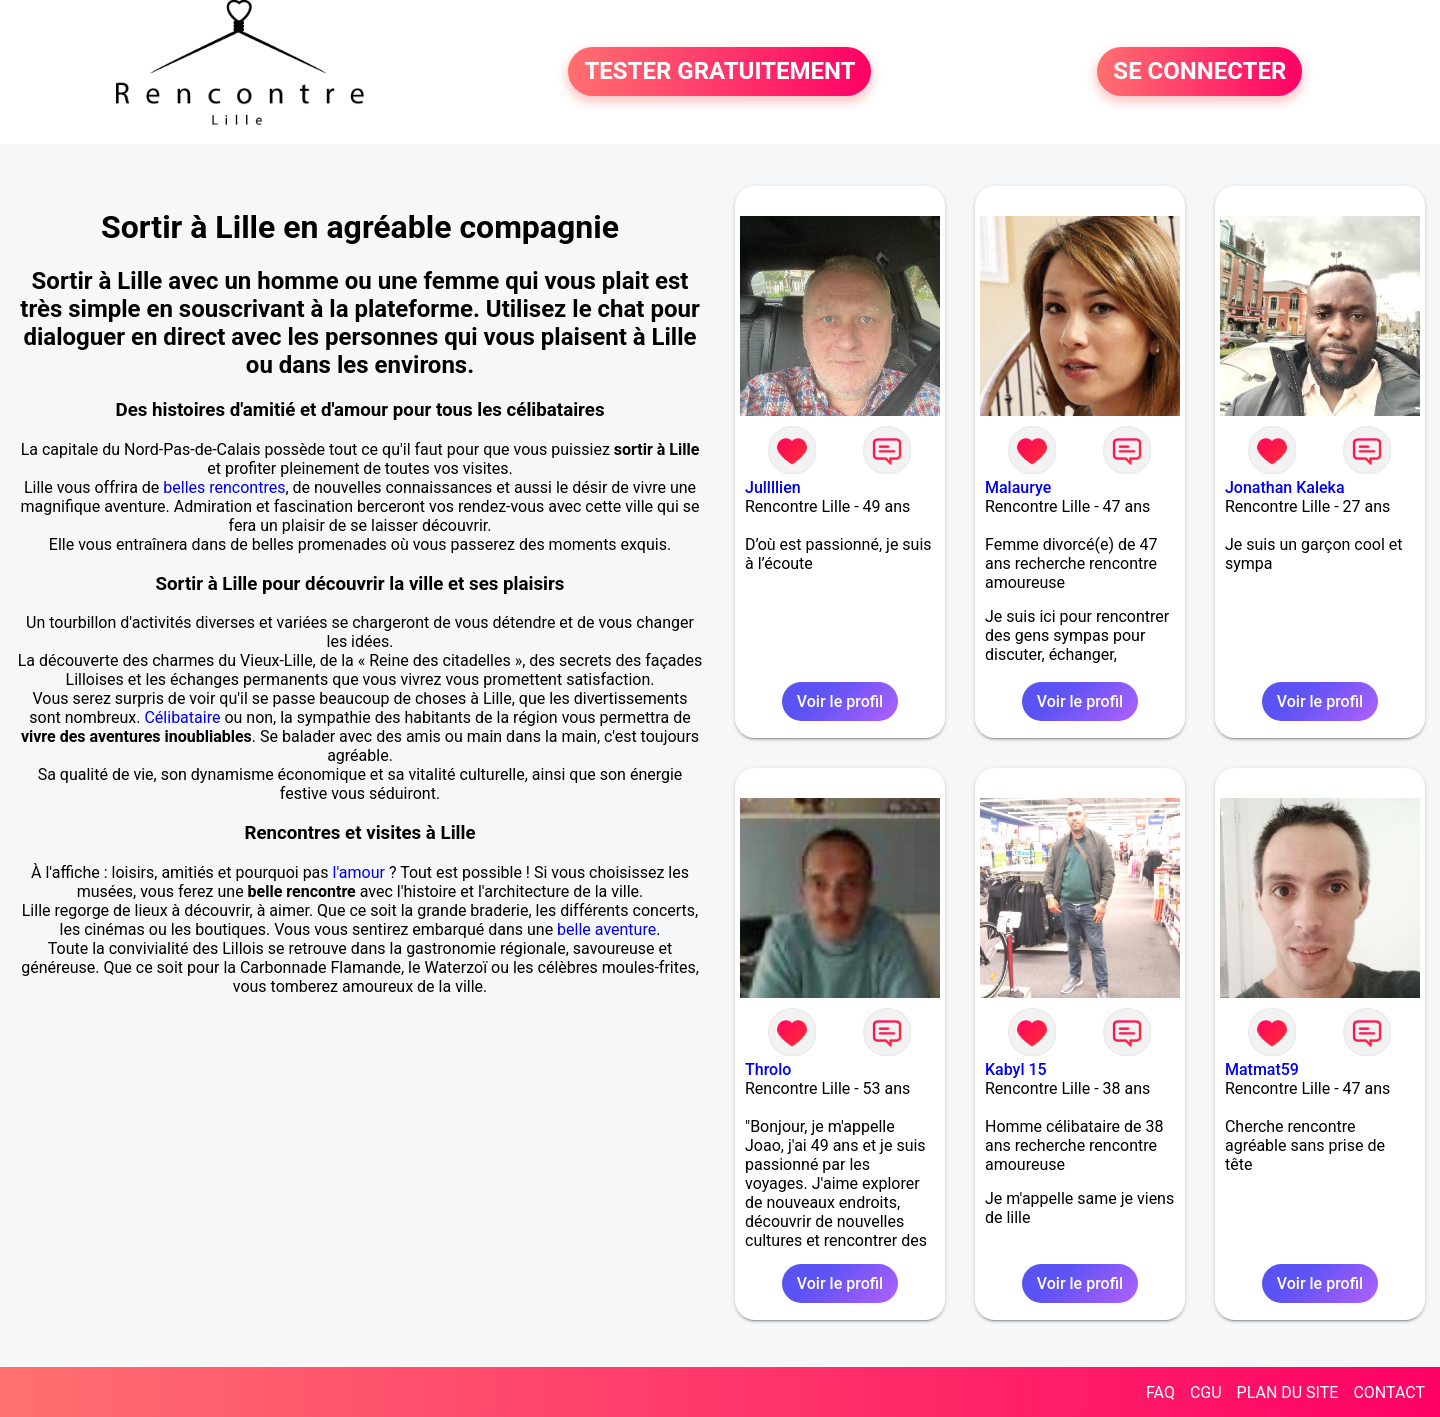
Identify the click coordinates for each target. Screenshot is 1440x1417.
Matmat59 (1262, 1069)
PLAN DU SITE (1288, 1392)
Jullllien (773, 487)
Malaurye (1018, 487)
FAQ (1160, 1392)
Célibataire (182, 717)
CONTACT (1389, 1392)
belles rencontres (224, 487)
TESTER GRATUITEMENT (719, 72)
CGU (1206, 1392)
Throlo (768, 1069)
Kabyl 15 (1016, 1069)
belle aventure (606, 929)
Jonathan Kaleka (1285, 487)
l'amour (359, 872)
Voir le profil (840, 701)
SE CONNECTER (1199, 72)
